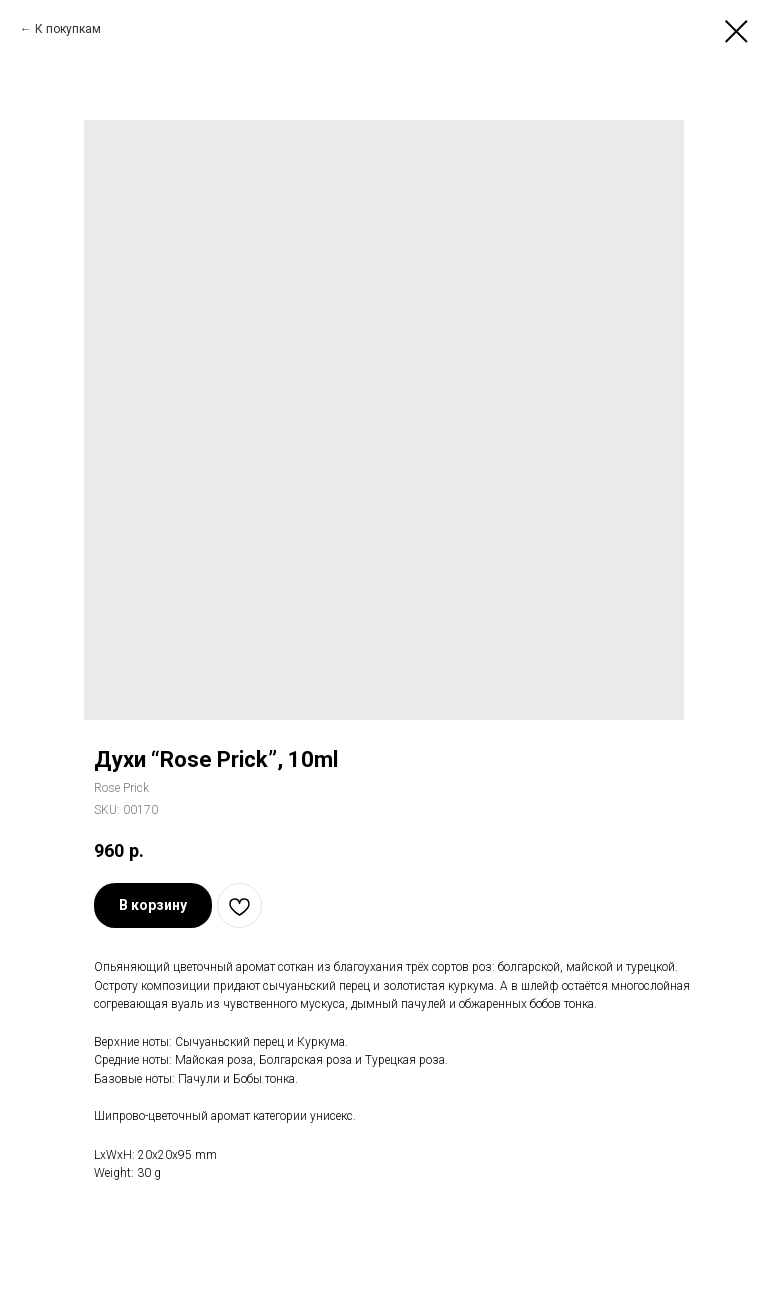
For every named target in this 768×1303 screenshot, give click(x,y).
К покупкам (68, 29)
